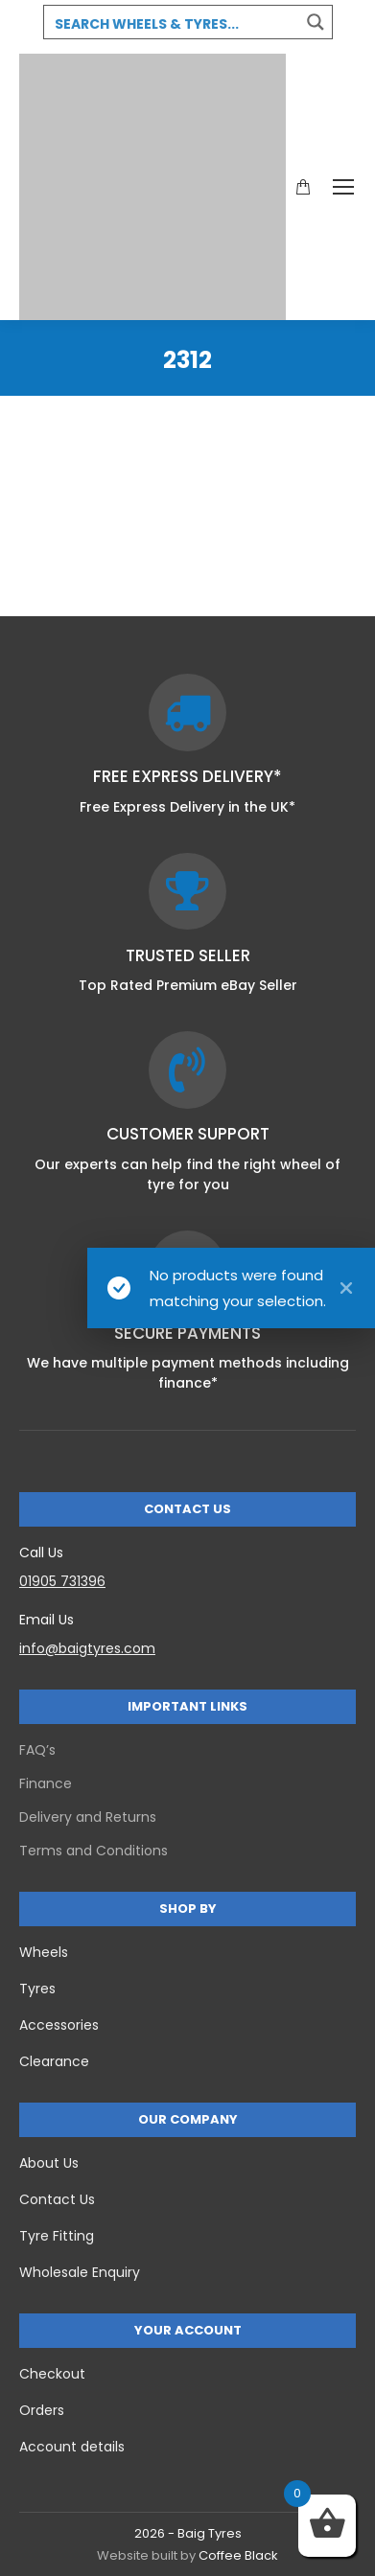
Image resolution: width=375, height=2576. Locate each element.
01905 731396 (62, 1581)
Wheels (43, 1952)
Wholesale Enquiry (79, 2272)
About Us (49, 2163)
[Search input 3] (173, 23)
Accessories (59, 2025)
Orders (41, 2410)
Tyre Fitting (56, 2235)
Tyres (37, 1988)
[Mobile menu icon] (343, 186)
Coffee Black (238, 2555)
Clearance (54, 2061)
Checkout (52, 2373)
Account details (72, 2446)
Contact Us (57, 2199)
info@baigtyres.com (87, 1648)
